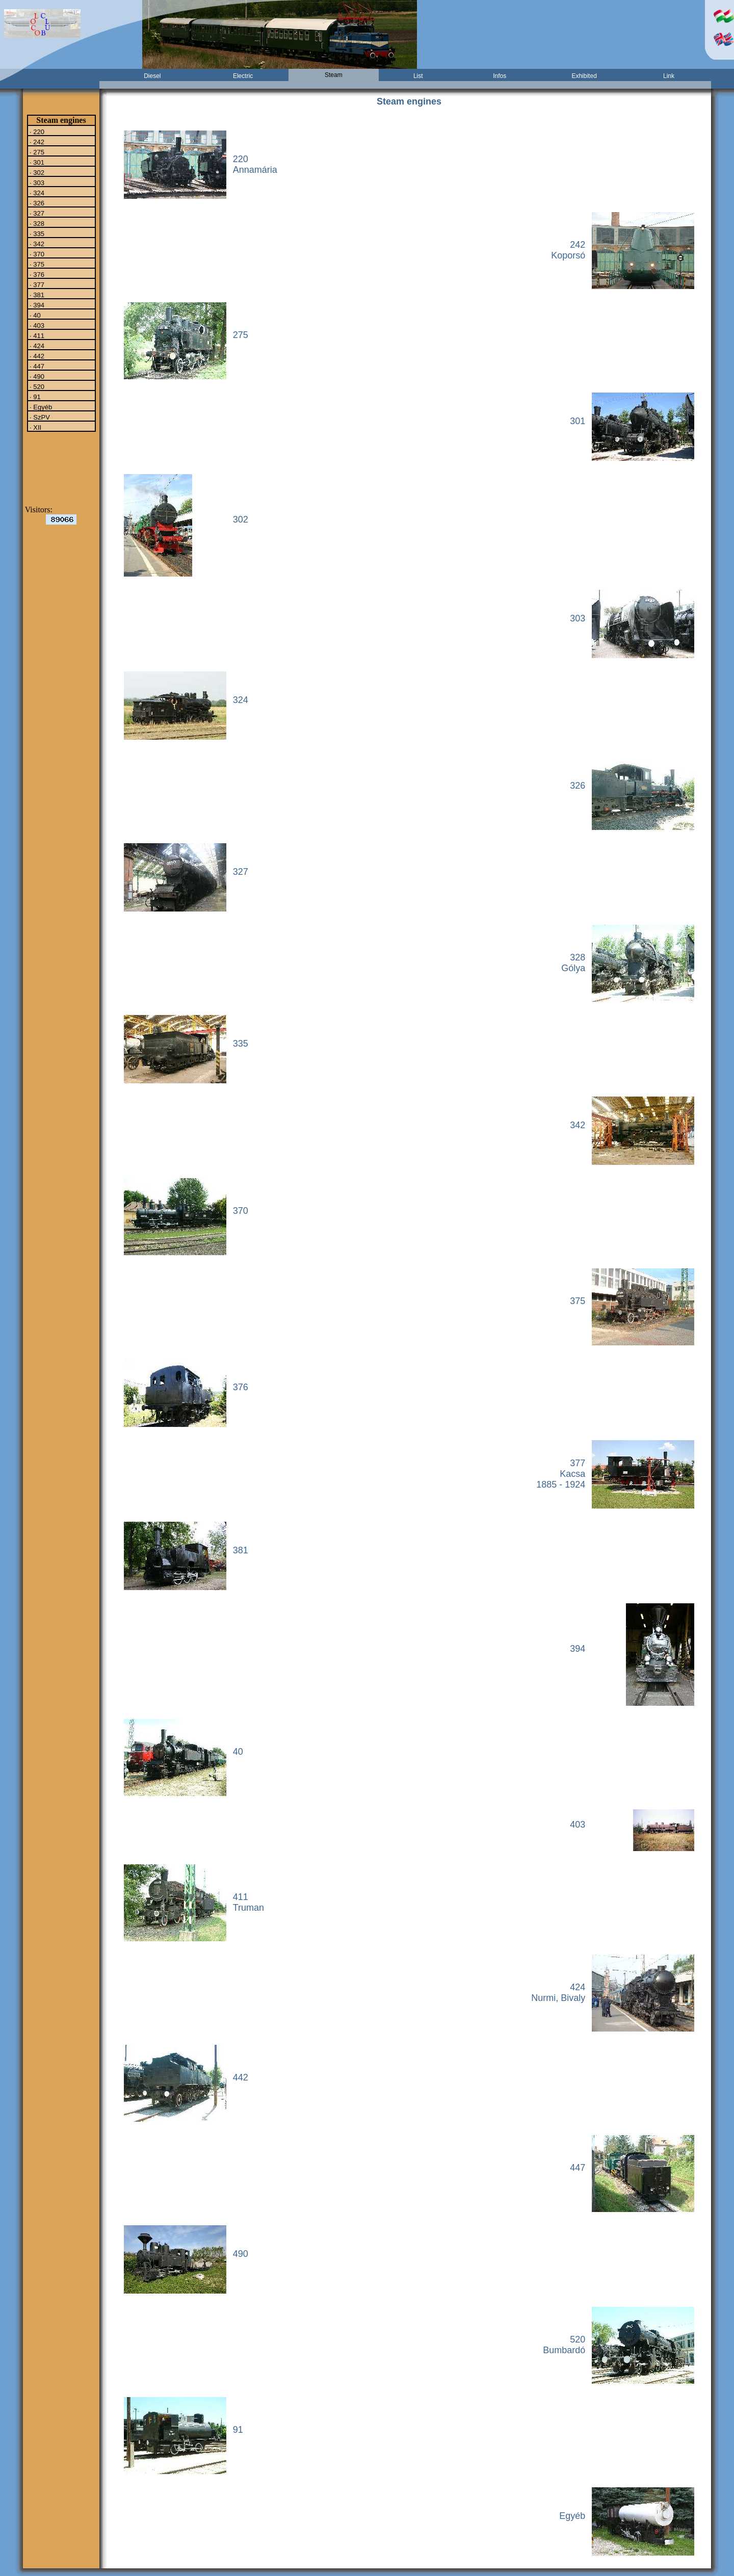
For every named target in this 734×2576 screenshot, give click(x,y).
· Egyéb (40, 406)
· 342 (36, 243)
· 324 (36, 192)
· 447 (36, 366)
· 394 (36, 304)
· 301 (36, 162)
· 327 (36, 213)
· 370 (36, 253)
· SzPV (39, 417)
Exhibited (583, 76)
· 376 (36, 274)
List (418, 76)
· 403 (36, 325)
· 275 (36, 151)
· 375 (36, 264)
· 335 (36, 233)
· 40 (34, 315)
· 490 (36, 376)
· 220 (36, 131)
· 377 (36, 284)
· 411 (36, 335)
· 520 (36, 386)
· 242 (36, 141)
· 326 (36, 202)
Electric (243, 76)
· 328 (36, 223)
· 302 (36, 172)
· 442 (36, 355)
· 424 (36, 345)
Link (668, 76)
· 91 (34, 396)
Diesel (152, 76)
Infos (499, 76)
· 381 (36, 294)
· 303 (36, 182)
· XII (35, 427)
